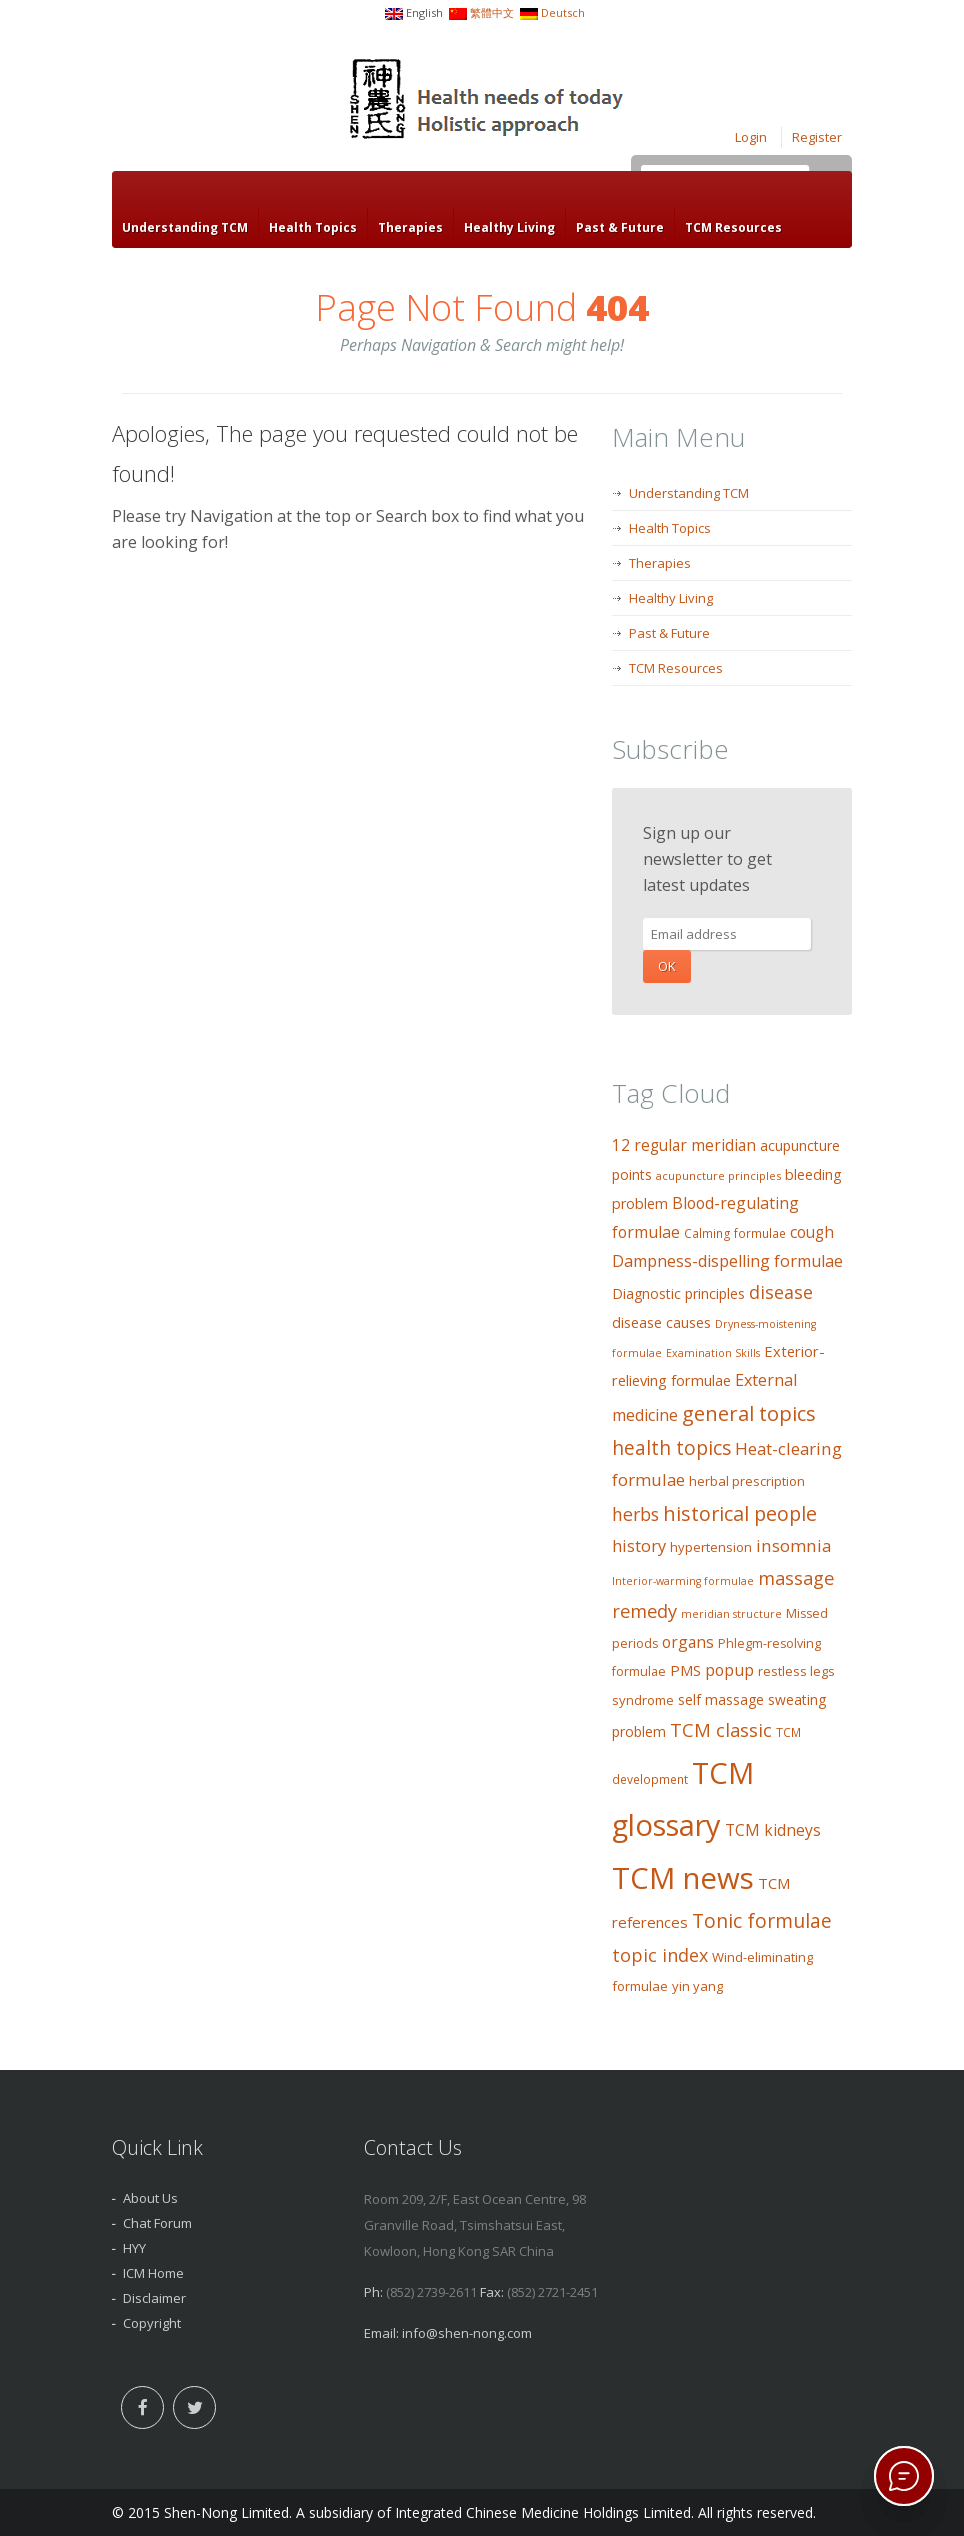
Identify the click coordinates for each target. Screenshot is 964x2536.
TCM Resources (733, 227)
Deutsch (563, 12)
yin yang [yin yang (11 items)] (697, 1986)
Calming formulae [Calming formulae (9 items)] (735, 1233)
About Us (150, 2198)
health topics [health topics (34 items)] (671, 1448)
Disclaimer (154, 2298)
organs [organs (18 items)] (688, 1642)
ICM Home (153, 2273)
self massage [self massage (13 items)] (721, 1699)
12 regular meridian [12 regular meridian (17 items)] (684, 1145)
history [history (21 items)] (639, 1545)
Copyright (152, 2323)
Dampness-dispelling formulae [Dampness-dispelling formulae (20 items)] (727, 1261)
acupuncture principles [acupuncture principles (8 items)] (718, 1175)
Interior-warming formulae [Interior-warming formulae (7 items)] (683, 1581)
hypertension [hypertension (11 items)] (711, 1547)
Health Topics (313, 227)
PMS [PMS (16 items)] (685, 1670)
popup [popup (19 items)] (729, 1670)
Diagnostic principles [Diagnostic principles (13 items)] (678, 1293)
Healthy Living (509, 227)
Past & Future (620, 227)
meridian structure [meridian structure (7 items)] (731, 1614)
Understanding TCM (185, 227)
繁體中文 (492, 12)
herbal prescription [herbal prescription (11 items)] (747, 1481)
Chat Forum (157, 2223)
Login (751, 137)
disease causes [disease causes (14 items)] (661, 1322)
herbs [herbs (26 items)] (635, 1514)
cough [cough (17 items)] (812, 1232)
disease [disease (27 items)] (781, 1292)
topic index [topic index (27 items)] (660, 1955)
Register (817, 137)
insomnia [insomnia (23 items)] (793, 1545)
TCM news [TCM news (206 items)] (683, 1878)
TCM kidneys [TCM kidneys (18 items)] (773, 1830)
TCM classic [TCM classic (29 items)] (721, 1729)
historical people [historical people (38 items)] (740, 1513)
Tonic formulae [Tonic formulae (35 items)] (762, 1920)
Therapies (410, 227)
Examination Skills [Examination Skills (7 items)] (713, 1353)
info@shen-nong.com (467, 2333)
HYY (134, 2248)
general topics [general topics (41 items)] (749, 1413)
